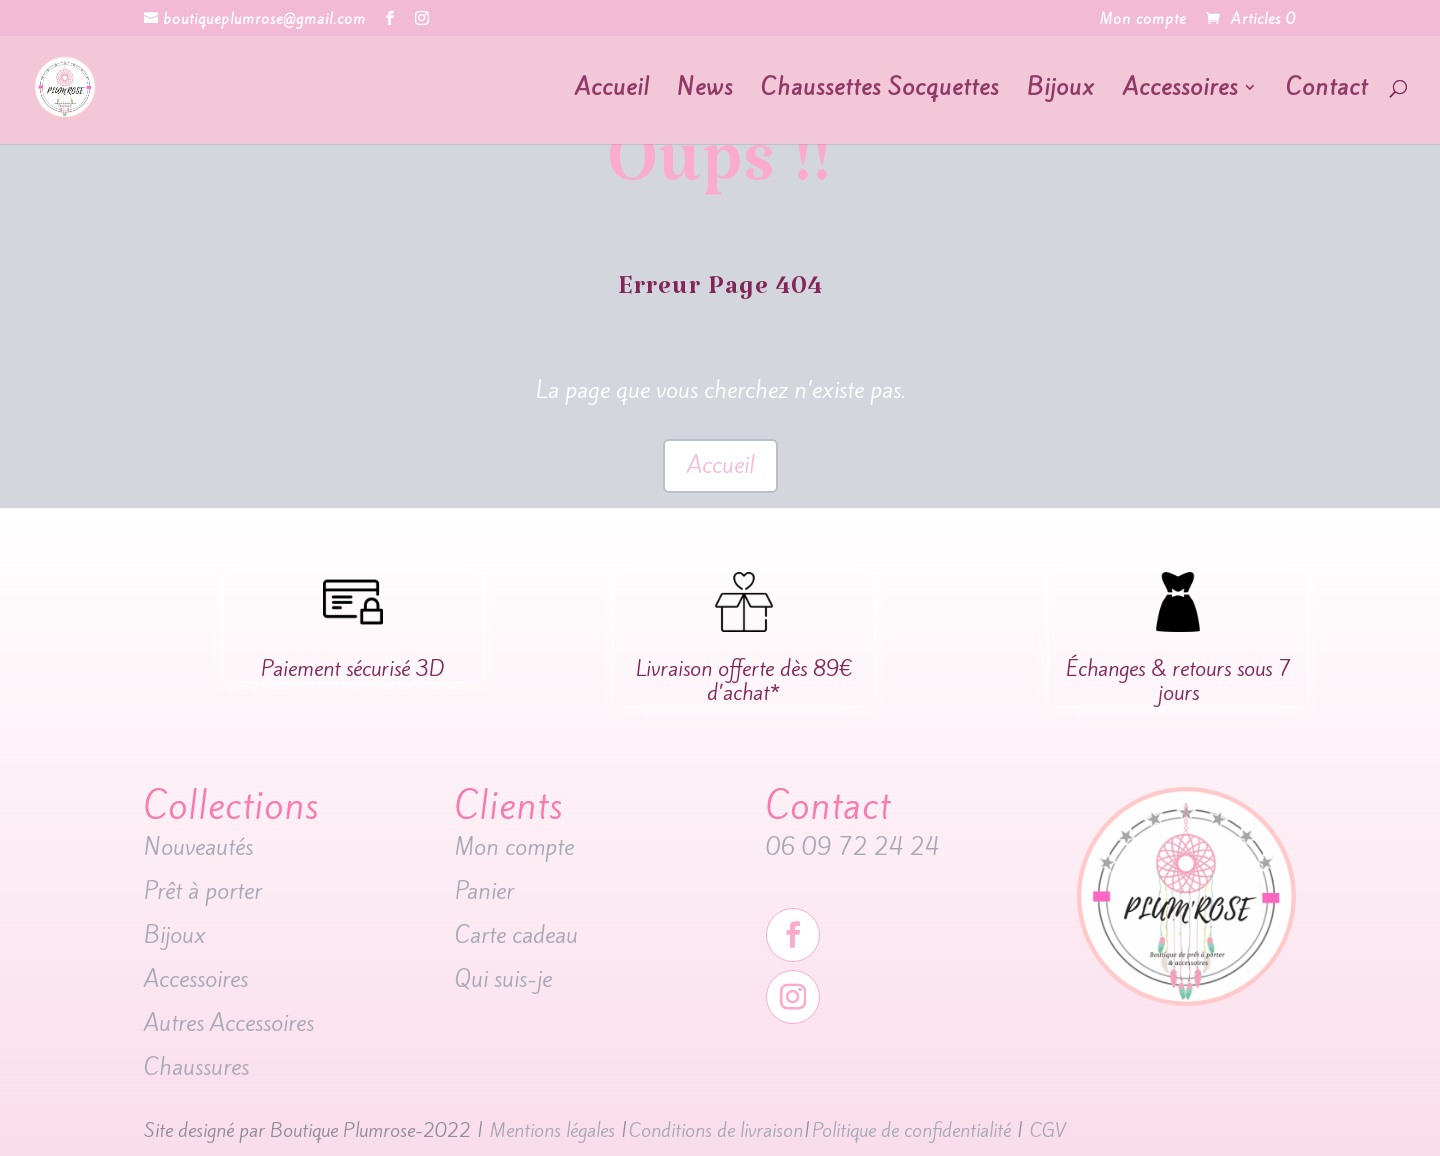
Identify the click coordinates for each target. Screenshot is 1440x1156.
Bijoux (1061, 91)
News (705, 91)
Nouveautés (201, 847)
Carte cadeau (519, 935)
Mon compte (1143, 20)
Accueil (612, 91)
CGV (1048, 1130)
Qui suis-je (503, 979)
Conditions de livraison (716, 1130)
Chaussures (196, 1067)
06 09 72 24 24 (853, 847)
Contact (1327, 91)
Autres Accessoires (232, 1023)
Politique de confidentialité (911, 1130)
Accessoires (1180, 91)
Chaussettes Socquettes (880, 91)
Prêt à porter (203, 891)
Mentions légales (552, 1130)
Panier (484, 891)
